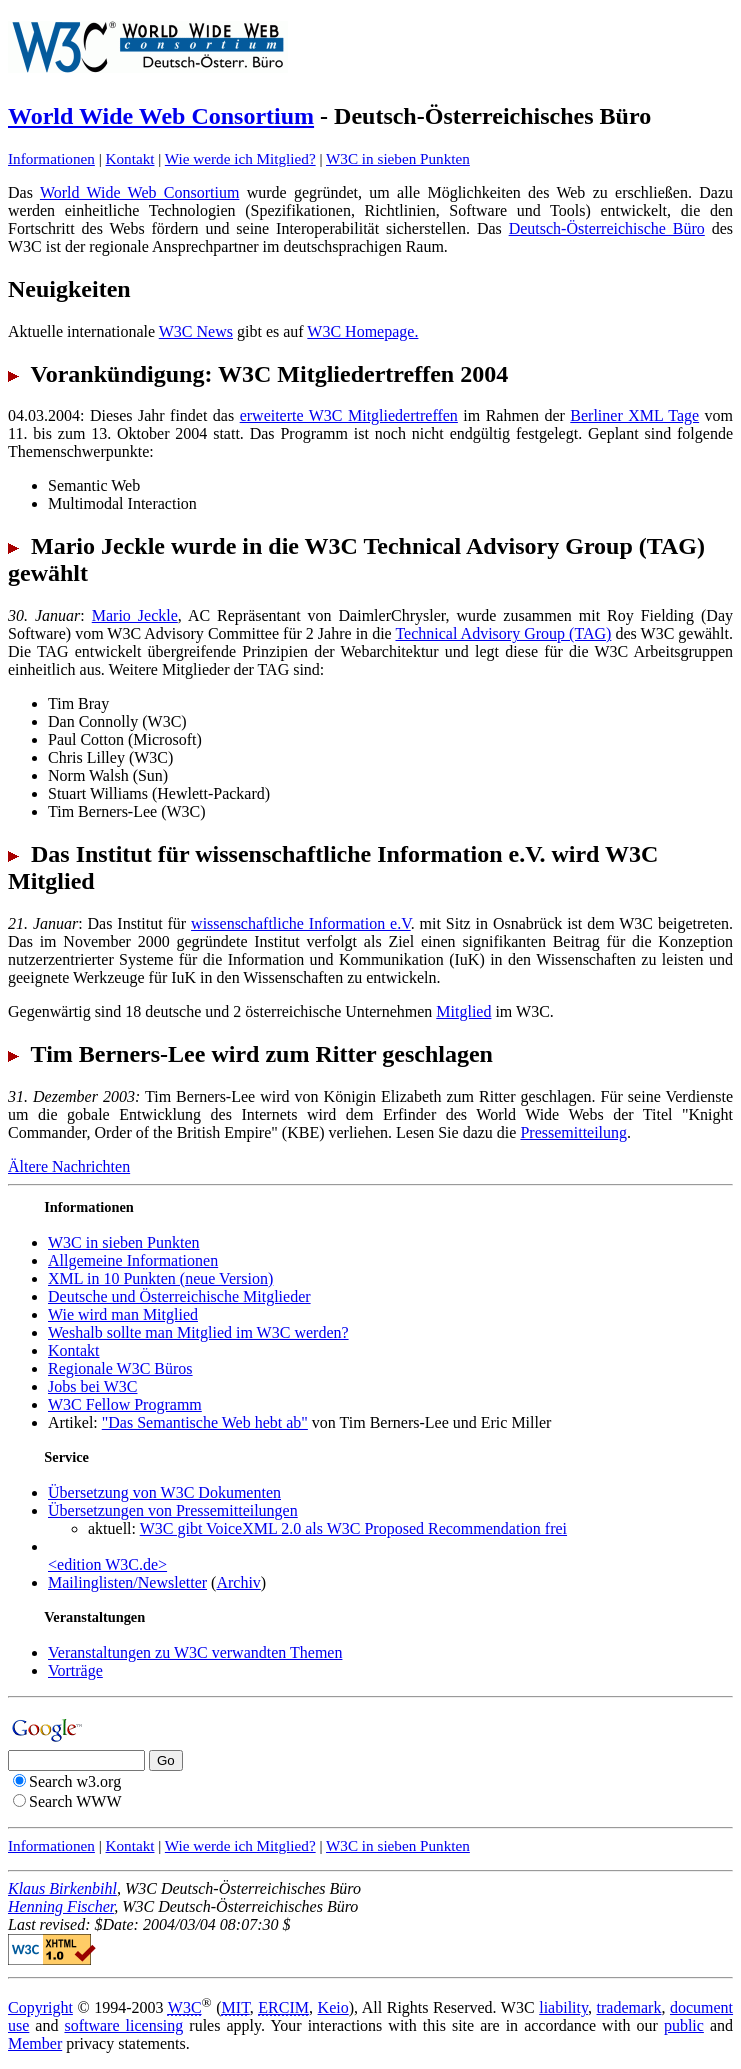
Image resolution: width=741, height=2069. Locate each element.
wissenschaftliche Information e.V (301, 923)
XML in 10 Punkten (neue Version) (160, 1278)
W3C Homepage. (362, 331)
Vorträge (75, 1670)
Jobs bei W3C (92, 1386)
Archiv (238, 1582)
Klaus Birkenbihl (62, 1888)
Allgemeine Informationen (133, 1260)
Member (35, 2043)
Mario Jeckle (135, 615)
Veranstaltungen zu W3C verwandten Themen (195, 1652)
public (684, 2025)
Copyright (40, 2007)
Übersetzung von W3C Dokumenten (164, 1492)
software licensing (123, 2025)
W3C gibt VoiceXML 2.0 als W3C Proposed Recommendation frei (353, 1528)
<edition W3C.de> (107, 1564)
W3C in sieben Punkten (398, 158)
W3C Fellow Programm (125, 1404)
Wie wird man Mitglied (123, 1314)
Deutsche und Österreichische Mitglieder (179, 1296)
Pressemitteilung (573, 1132)
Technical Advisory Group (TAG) (503, 633)
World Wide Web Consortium (161, 116)
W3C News (196, 331)
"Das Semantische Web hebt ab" (205, 1422)
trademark (629, 2007)
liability (563, 2007)
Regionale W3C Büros (120, 1368)
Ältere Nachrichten (69, 1166)
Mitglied (463, 1011)
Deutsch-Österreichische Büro (607, 228)
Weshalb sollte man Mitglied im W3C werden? (198, 1332)
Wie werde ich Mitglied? (240, 158)
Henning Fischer (61, 1906)
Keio (333, 2007)
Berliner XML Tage (634, 415)
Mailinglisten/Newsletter (127, 1582)
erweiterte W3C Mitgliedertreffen (349, 415)
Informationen (51, 158)
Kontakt (130, 158)
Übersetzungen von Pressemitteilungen (173, 1510)
